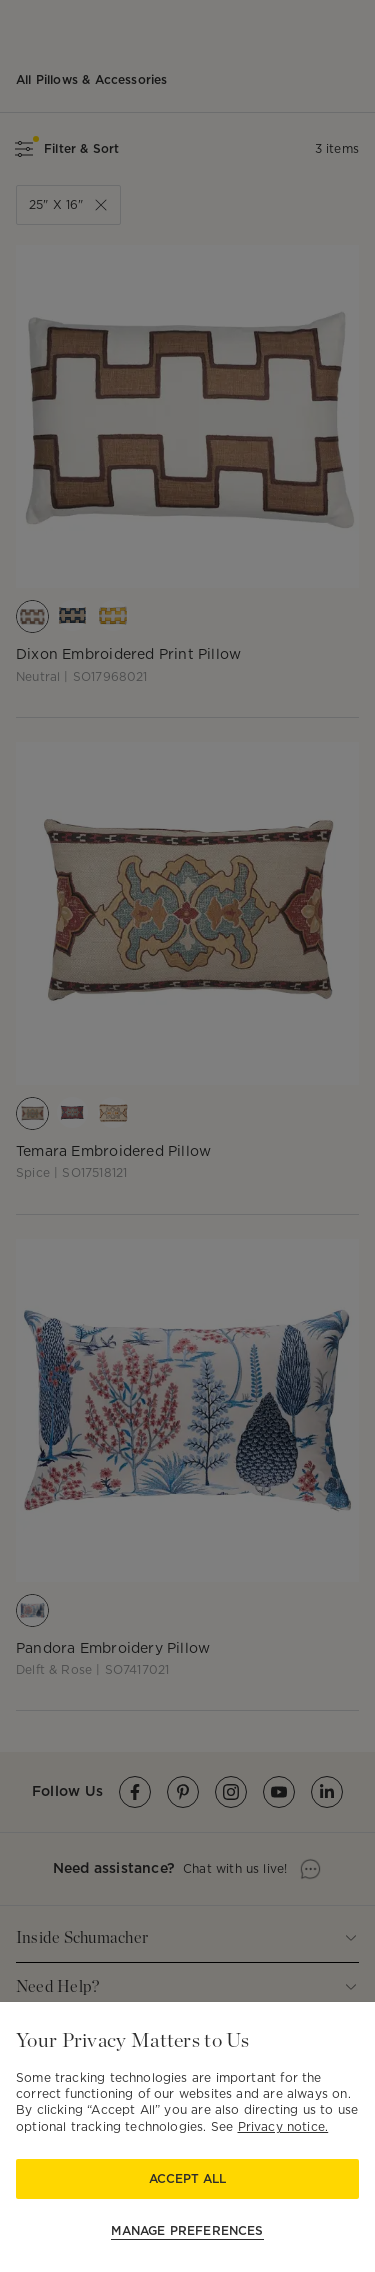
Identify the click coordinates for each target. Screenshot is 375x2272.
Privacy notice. (283, 2126)
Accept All (187, 2178)
